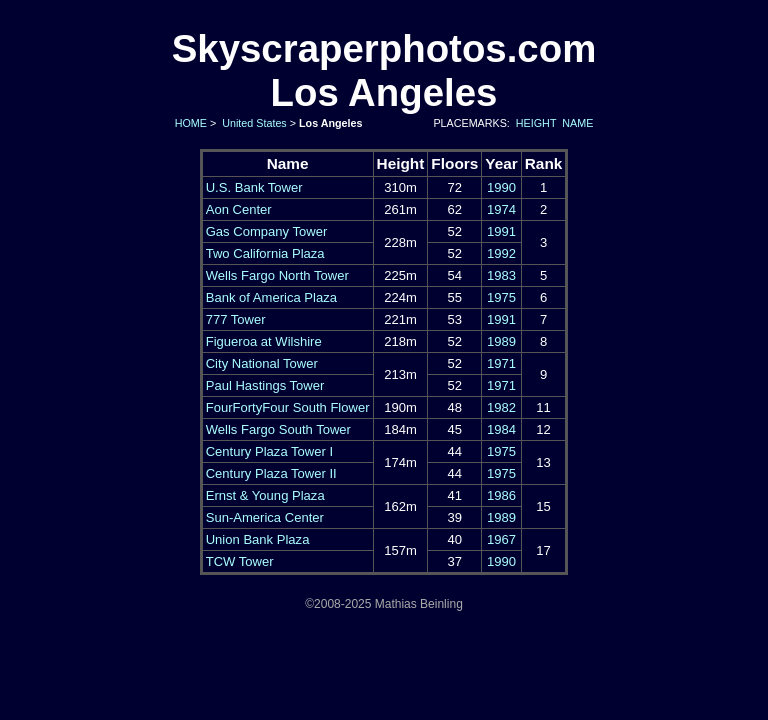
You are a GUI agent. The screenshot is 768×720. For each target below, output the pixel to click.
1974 (501, 209)
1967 (501, 539)
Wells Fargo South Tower (278, 429)
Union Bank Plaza (258, 539)
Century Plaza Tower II (271, 473)
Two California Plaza (265, 253)
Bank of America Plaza (271, 297)
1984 (501, 429)
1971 (501, 363)
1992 (501, 253)
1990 (501, 187)
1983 (501, 275)
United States (253, 123)
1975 (501, 297)
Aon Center (239, 209)
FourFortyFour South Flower (288, 407)
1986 (501, 495)
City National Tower (262, 363)
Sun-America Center (265, 517)
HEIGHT (536, 123)
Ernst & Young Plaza (265, 495)
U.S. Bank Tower (254, 187)
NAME (577, 123)
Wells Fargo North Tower (277, 275)
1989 (501, 341)
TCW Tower (240, 561)
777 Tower (236, 319)
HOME (189, 123)
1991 (501, 231)
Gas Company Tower (267, 231)
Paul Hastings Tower (265, 385)
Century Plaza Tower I (269, 451)
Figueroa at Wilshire (264, 341)
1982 (501, 407)
